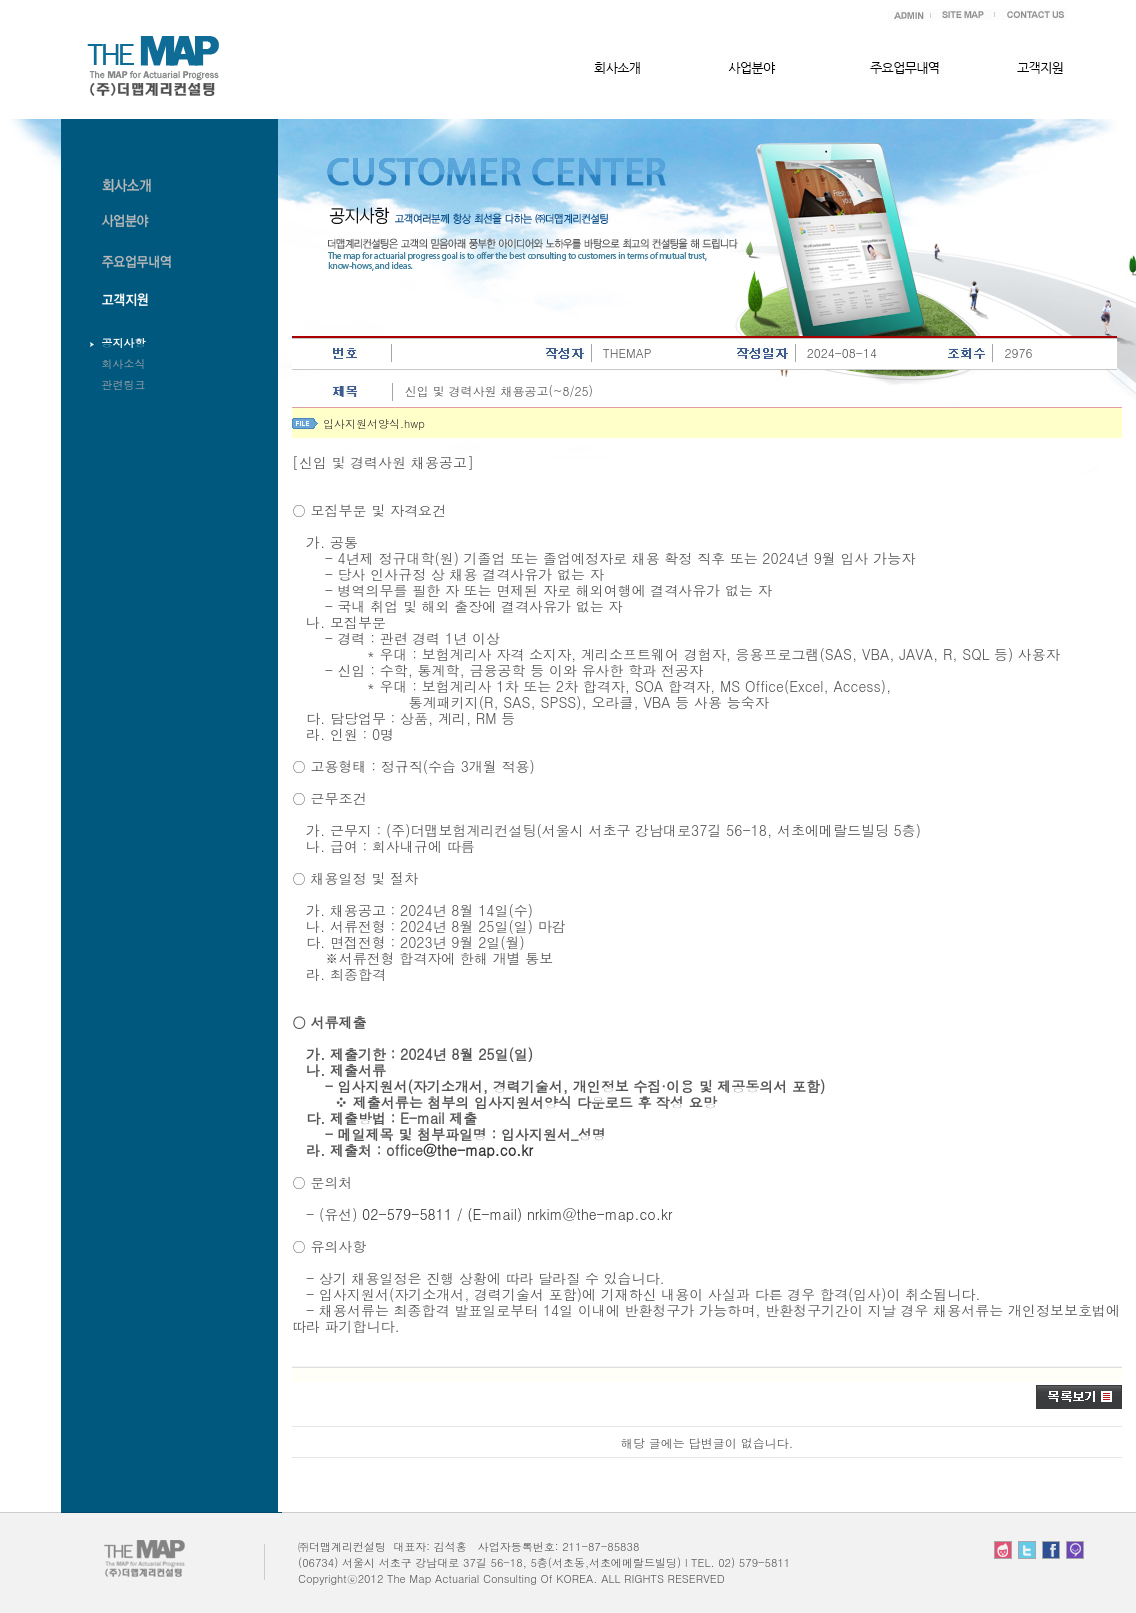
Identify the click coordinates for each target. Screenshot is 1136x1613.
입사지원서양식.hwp (374, 423)
